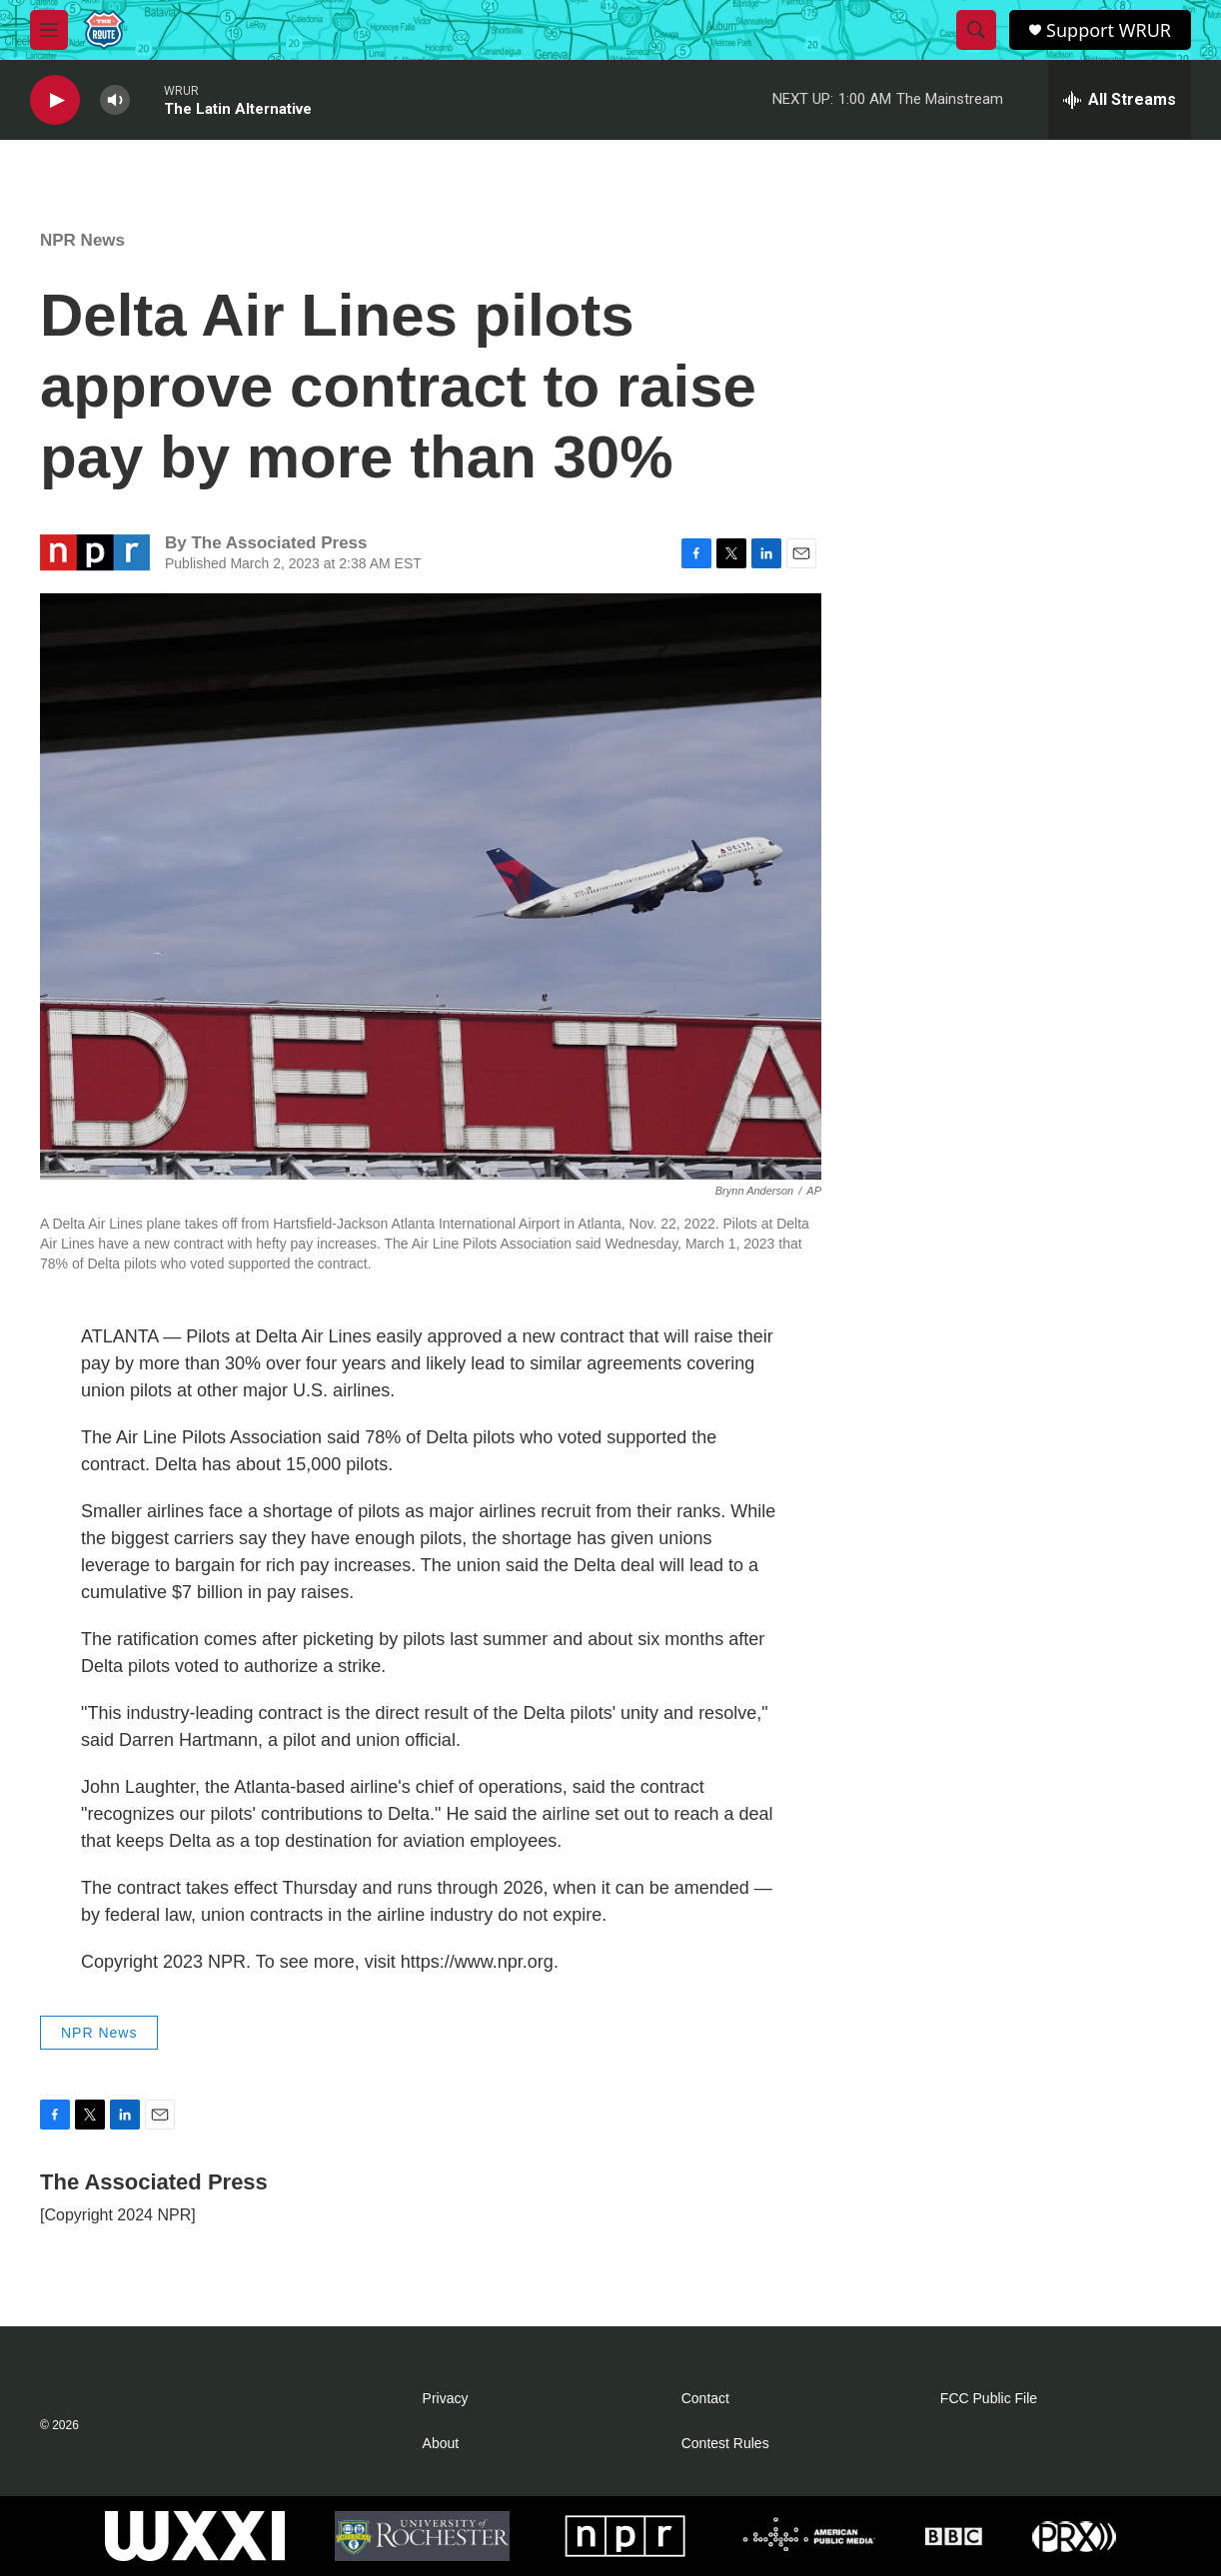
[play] (55, 100)
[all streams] (1119, 100)
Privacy (446, 2398)
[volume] (115, 100)
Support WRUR (1108, 30)
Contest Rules (725, 2443)
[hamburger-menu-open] (49, 30)
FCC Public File (988, 2398)
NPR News (82, 240)
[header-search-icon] (976, 30)
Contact (705, 2398)
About (441, 2443)
